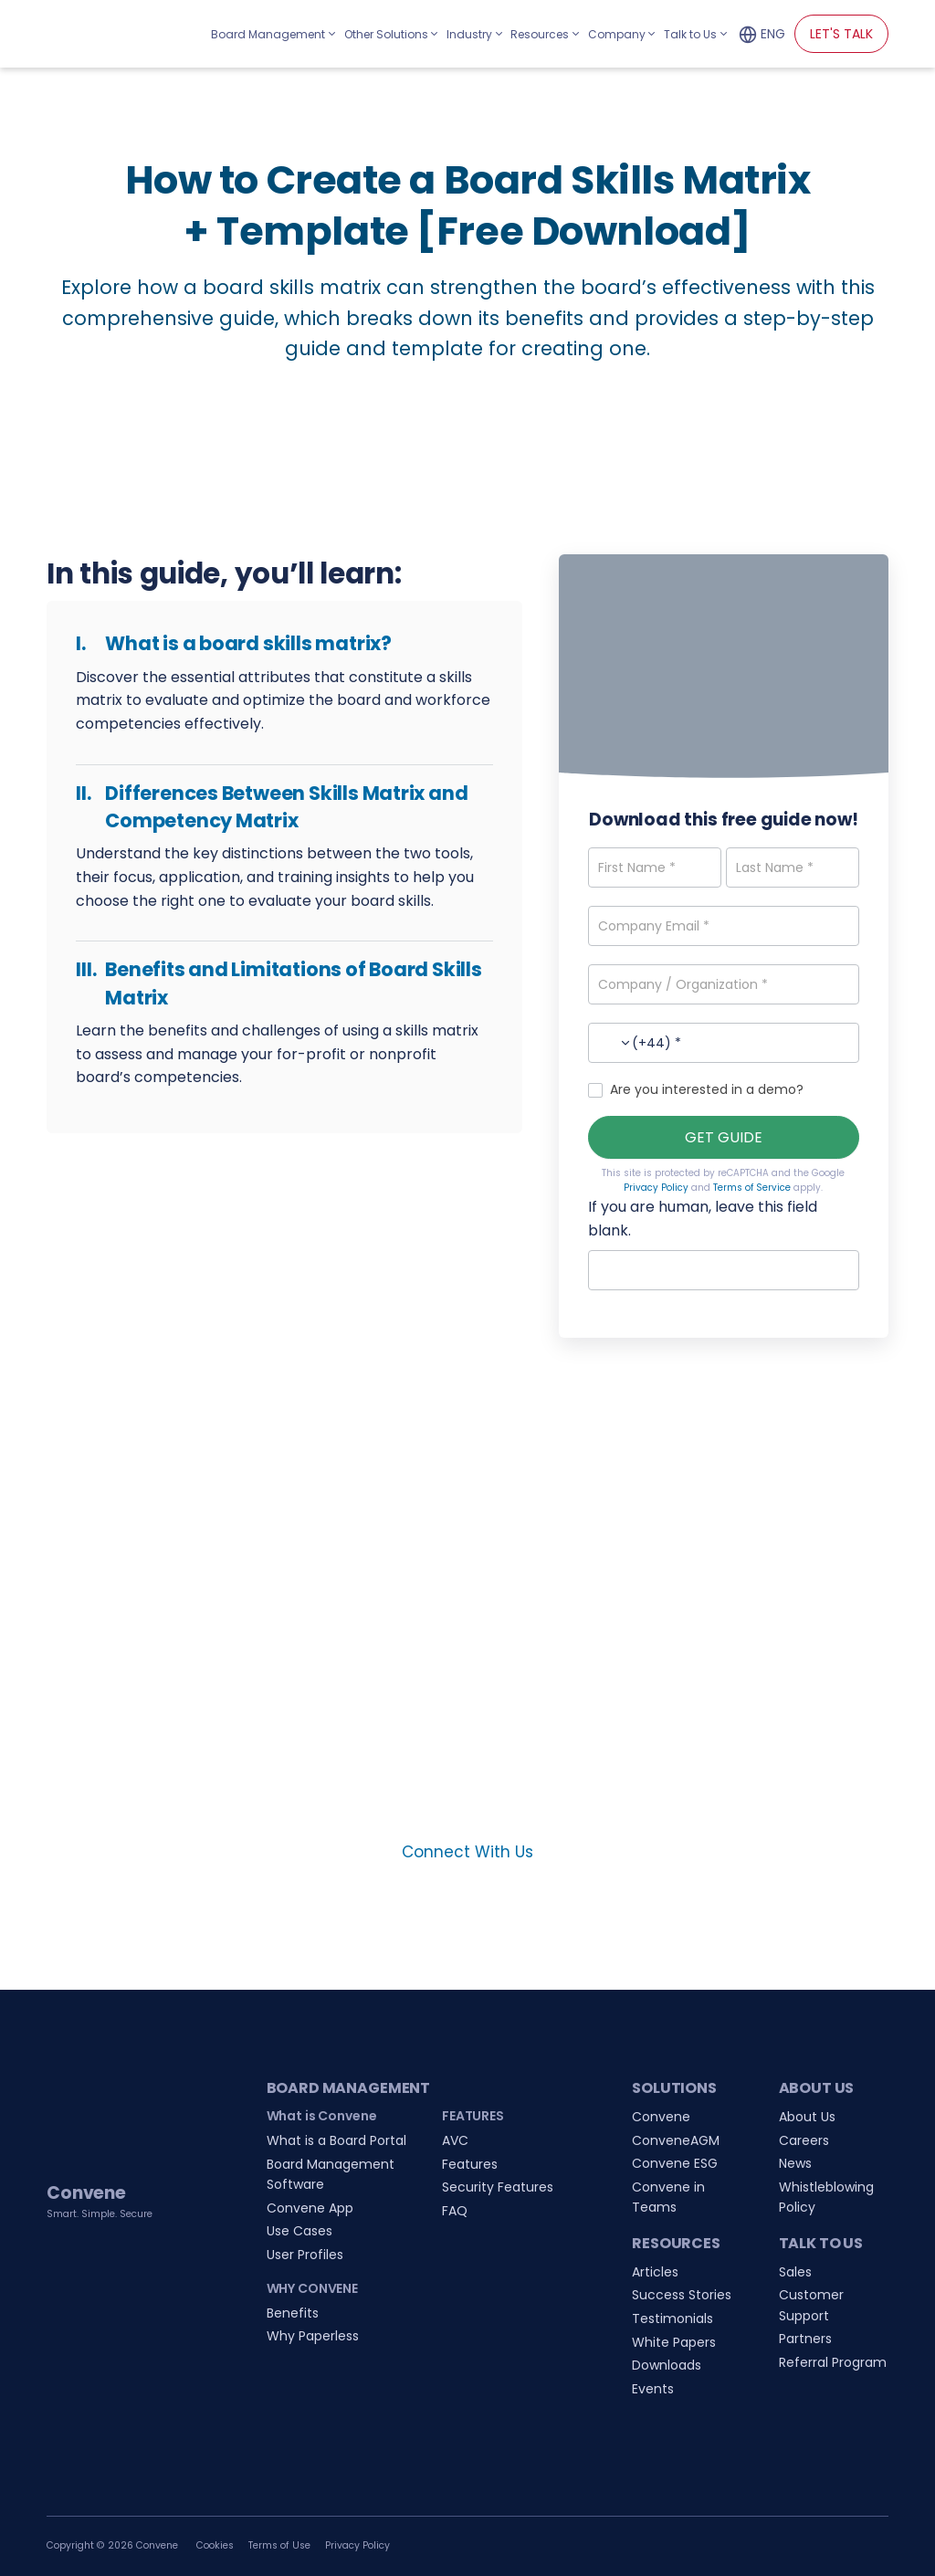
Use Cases (299, 2231)
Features (470, 2164)
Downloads (666, 2365)
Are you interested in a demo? (696, 1089)
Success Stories (681, 2295)
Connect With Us (467, 1852)
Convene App (310, 2208)
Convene (661, 2117)
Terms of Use (279, 2545)
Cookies (215, 2545)
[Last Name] (792, 867)
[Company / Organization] (723, 984)
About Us (807, 2117)
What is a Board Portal (336, 2140)
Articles (655, 2272)
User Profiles (305, 2254)
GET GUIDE (723, 1137)
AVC (455, 2140)
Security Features (497, 2187)
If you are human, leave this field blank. (702, 1218)
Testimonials (672, 2318)
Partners (805, 2338)
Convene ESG (675, 2163)
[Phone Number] (723, 1043)
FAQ (455, 2211)
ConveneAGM (676, 2140)
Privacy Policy (656, 1187)
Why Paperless (313, 2336)
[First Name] (654, 867)
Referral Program (833, 2362)
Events (653, 2389)
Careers (804, 2140)
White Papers (674, 2342)
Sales (795, 2272)
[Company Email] (723, 926)
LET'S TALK (841, 34)
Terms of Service (752, 1187)
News (795, 2163)
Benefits (293, 2313)
